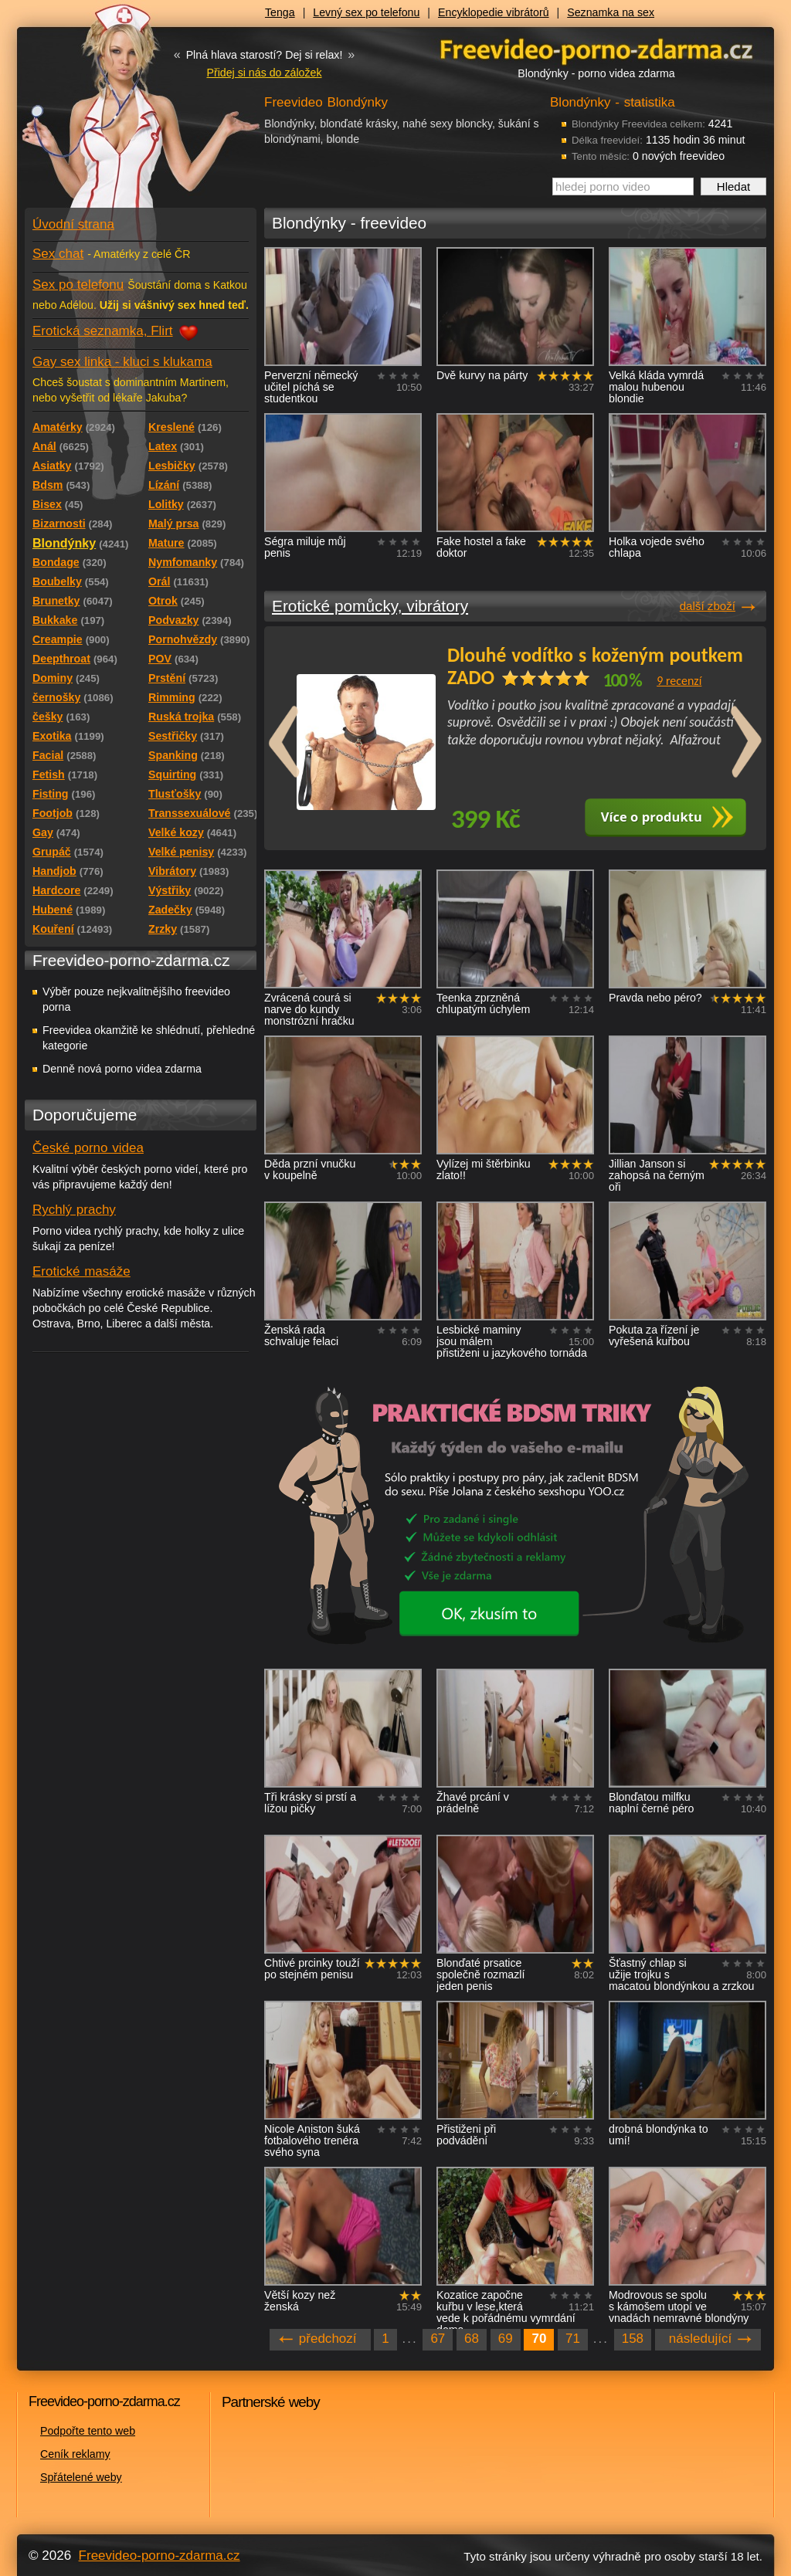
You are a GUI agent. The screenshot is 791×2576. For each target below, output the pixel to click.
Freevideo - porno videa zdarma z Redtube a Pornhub (110, 116)
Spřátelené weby (81, 2477)
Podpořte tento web (87, 2431)
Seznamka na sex (610, 12)
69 (505, 2338)
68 (471, 2338)
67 (437, 2338)
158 (632, 2338)
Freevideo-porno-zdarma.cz (159, 2555)
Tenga (280, 12)
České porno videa (88, 1148)
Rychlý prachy (74, 1209)
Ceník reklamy (75, 2454)
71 (572, 2338)
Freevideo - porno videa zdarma (596, 49)
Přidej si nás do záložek (263, 72)
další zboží (707, 605)
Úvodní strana (73, 224)
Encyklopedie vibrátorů (493, 12)
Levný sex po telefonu (366, 12)
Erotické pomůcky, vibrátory (370, 606)
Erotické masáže (81, 1271)
